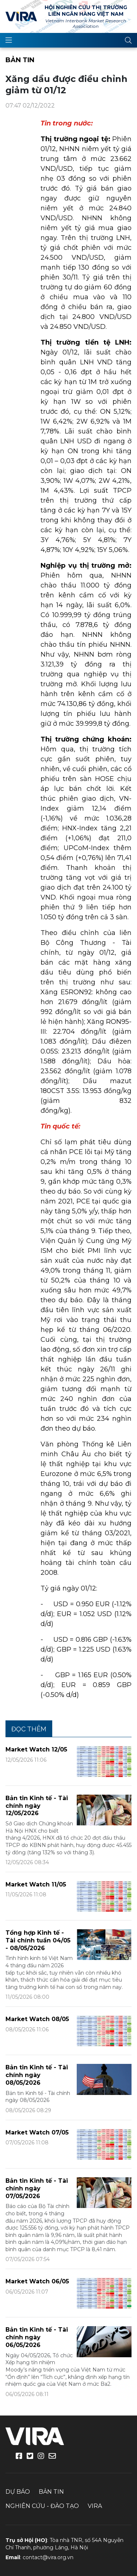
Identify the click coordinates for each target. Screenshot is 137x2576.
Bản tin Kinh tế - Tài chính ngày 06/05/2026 (36, 2337)
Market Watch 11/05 (35, 1884)
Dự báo (17, 2491)
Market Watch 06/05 (37, 2281)
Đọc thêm (28, 1729)
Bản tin (19, 60)
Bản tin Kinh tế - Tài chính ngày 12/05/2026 (36, 1806)
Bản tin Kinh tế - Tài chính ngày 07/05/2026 (36, 2188)
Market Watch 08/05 (37, 2019)
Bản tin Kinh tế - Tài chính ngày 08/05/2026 (36, 2075)
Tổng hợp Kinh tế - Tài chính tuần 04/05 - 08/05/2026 (38, 1940)
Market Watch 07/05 (37, 2132)
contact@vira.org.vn (48, 2557)
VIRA (21, 16)
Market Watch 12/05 (36, 1749)
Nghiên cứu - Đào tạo (42, 2505)
